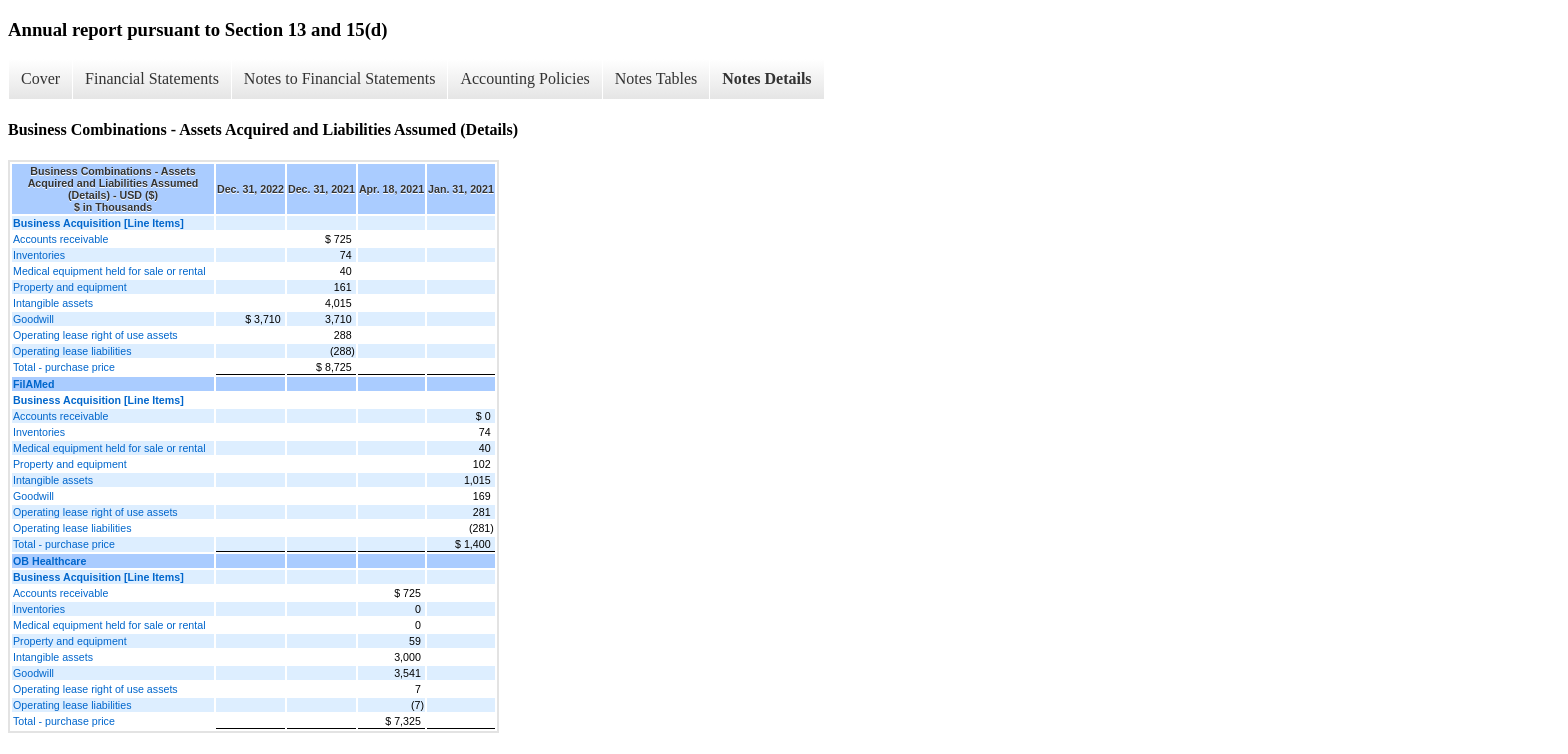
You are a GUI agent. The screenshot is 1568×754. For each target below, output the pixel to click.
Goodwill (33, 319)
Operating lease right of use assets (95, 335)
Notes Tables (656, 78)
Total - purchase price (64, 367)
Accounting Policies (524, 78)
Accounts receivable (60, 239)
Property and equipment (70, 287)
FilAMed (33, 384)
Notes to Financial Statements (340, 78)
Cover (40, 78)
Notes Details (766, 78)
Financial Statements (152, 78)
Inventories (39, 255)
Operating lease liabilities (72, 351)
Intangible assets (53, 303)
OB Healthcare (49, 561)
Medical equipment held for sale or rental (109, 271)
